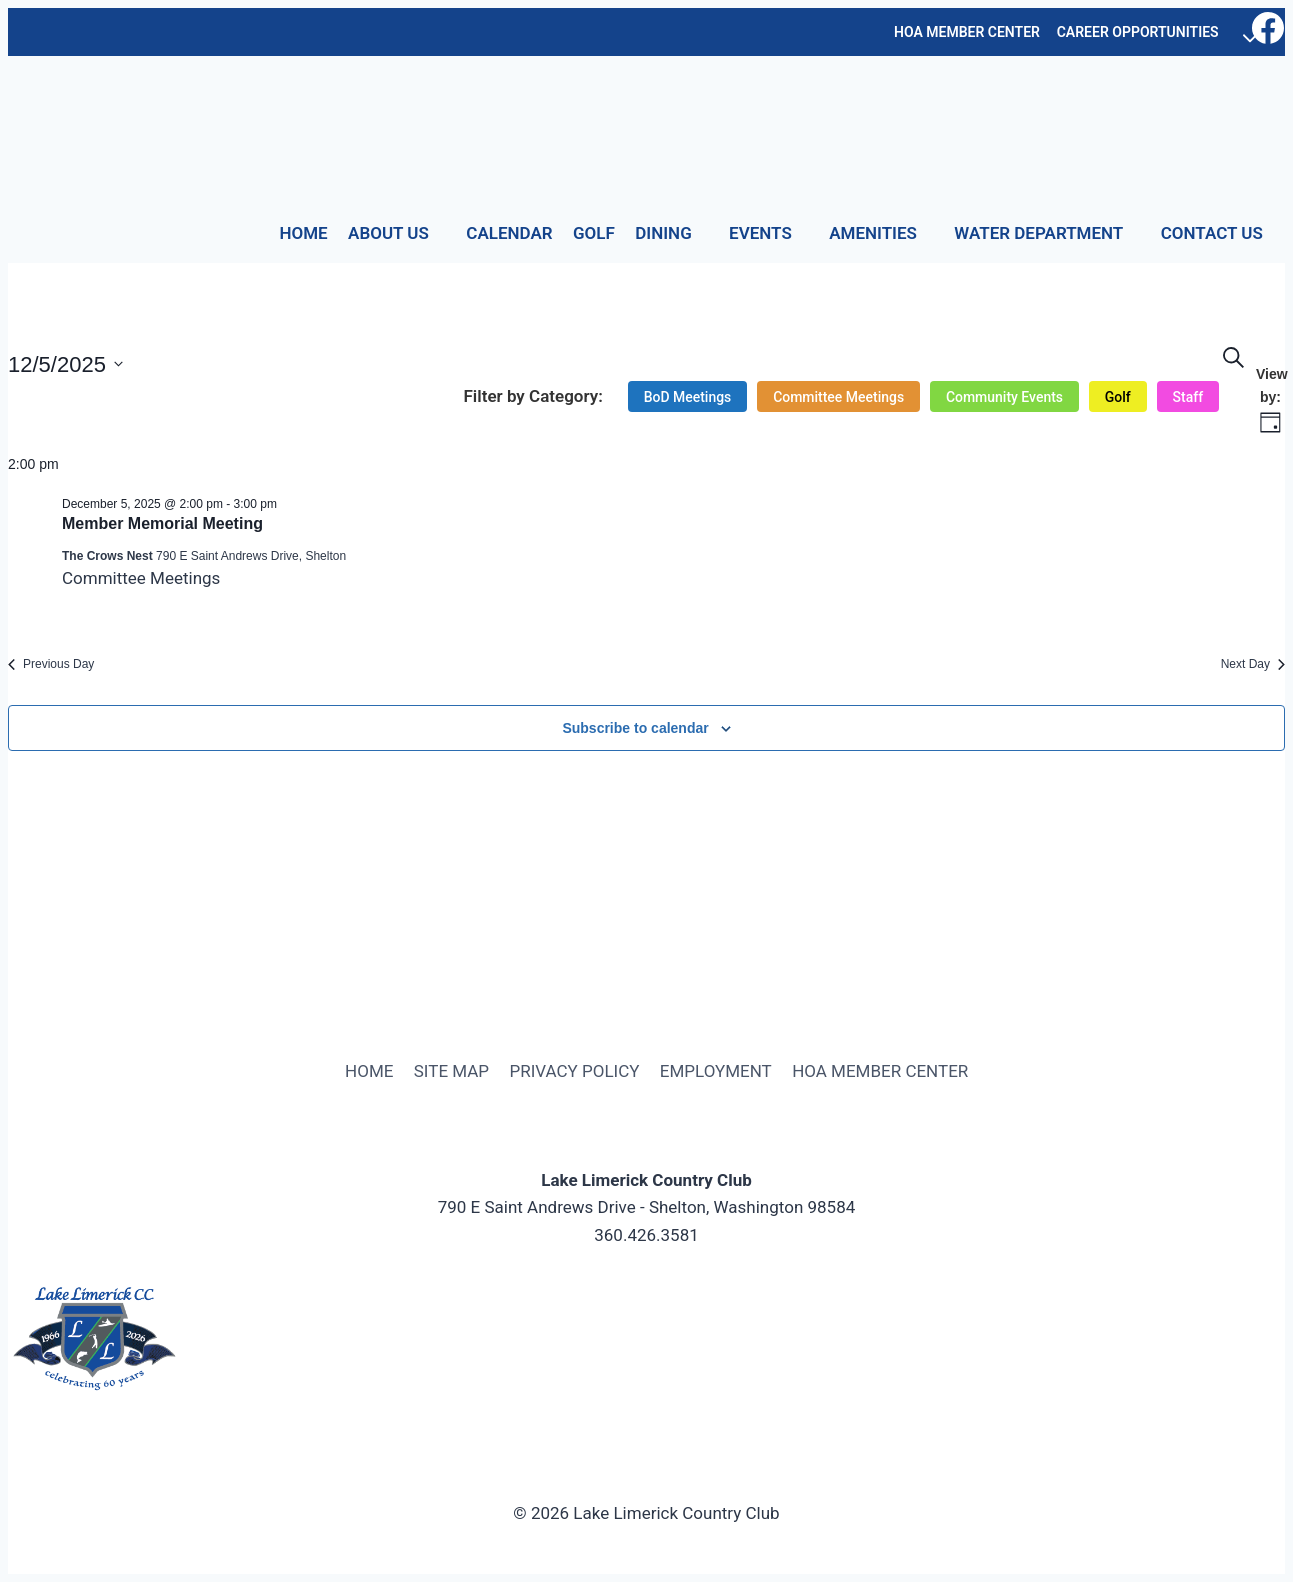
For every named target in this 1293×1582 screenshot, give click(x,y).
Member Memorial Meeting (162, 523)
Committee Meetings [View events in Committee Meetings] (837, 397)
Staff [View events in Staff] (1187, 397)
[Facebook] (1268, 32)
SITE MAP (451, 1071)
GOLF (594, 233)
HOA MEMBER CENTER (967, 32)
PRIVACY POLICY (574, 1071)
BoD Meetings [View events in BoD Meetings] (686, 397)
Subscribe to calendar (635, 728)
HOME (303, 233)
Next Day (1253, 664)
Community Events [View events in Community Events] (1003, 397)
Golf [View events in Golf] (1117, 397)
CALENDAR (509, 233)
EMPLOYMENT (716, 1071)
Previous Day (51, 664)
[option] (686, 397)
